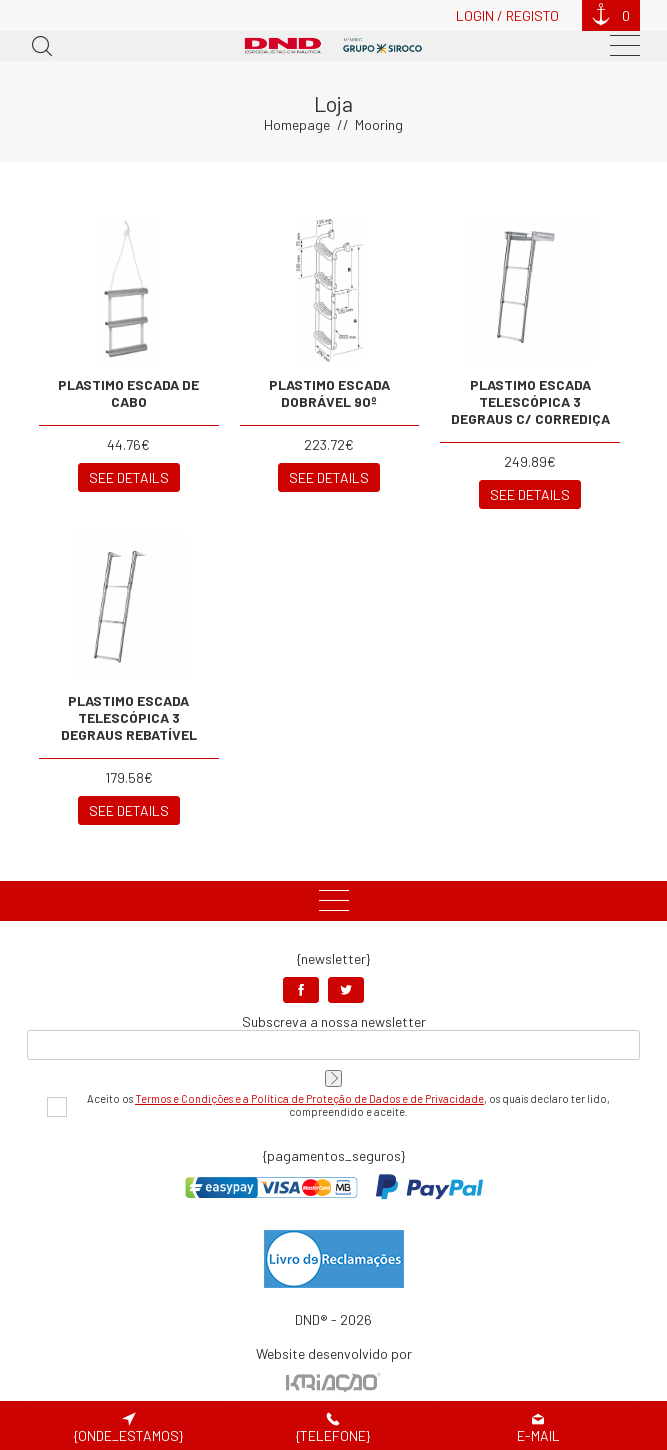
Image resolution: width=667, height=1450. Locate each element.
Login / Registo (507, 15)
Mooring (379, 124)
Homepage (297, 124)
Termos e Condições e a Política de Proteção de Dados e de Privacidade (309, 1098)
